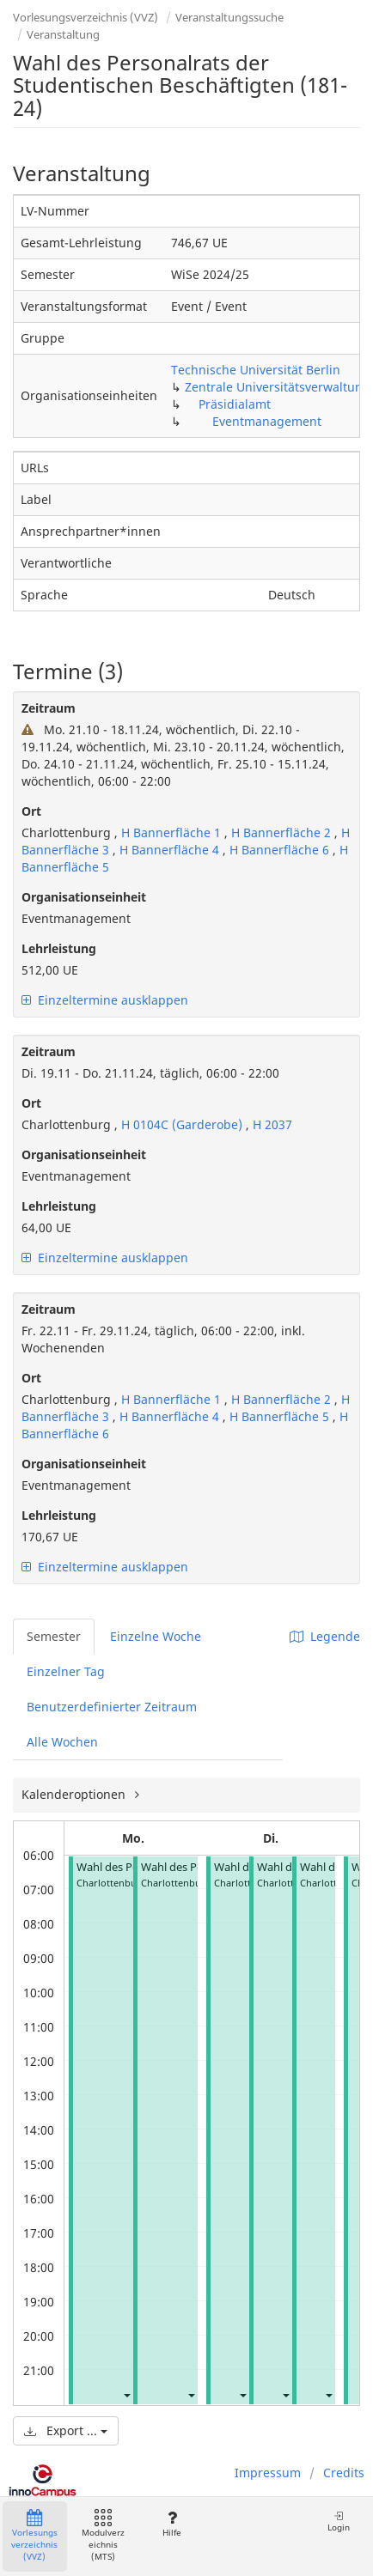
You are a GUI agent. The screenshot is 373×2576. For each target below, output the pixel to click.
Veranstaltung (63, 34)
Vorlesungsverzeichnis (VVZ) (85, 17)
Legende (325, 1636)
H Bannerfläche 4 (171, 849)
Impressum (268, 2472)
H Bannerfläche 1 (171, 832)
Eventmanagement (266, 421)
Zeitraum (48, 708)
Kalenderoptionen (75, 1794)
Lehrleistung (58, 948)
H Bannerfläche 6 (281, 849)
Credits (343, 2472)
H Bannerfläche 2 (282, 832)
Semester (54, 1636)
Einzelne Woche (155, 1636)
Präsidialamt (235, 404)
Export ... (65, 2430)
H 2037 (272, 1124)
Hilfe (171, 2524)
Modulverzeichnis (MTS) (103, 2536)
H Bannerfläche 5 (281, 1416)
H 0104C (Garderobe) (182, 1124)
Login (338, 2521)
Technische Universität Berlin (255, 369)
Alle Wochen (62, 1742)
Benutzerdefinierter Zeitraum (112, 1706)
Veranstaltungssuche (229, 17)
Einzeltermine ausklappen (104, 1000)
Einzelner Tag (66, 1671)
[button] (126, 2394)
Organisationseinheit (83, 897)
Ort (31, 811)
